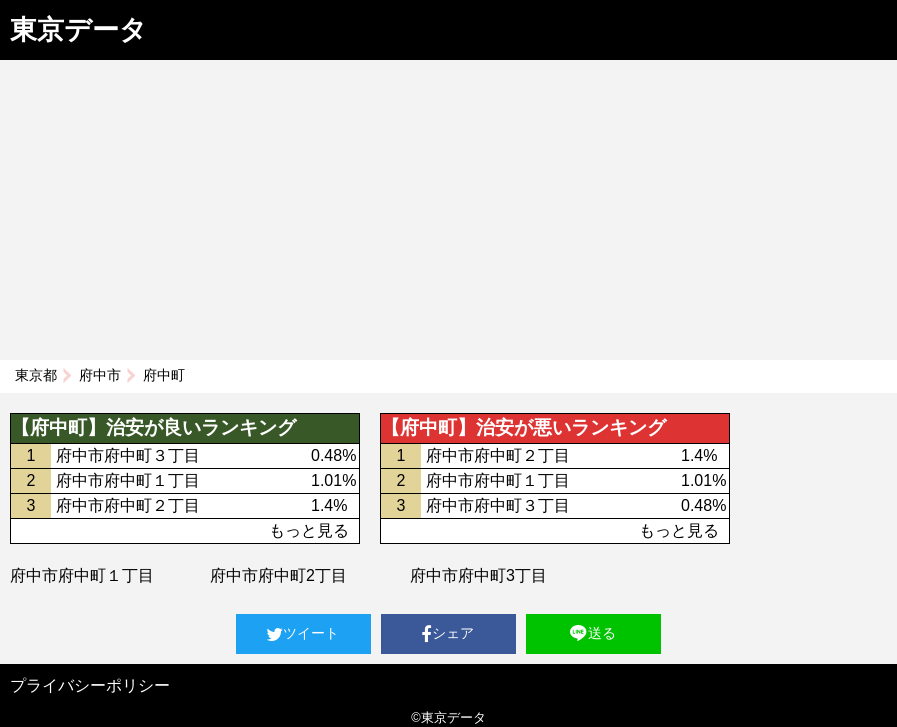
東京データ (78, 30)
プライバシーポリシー (90, 685)
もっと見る (309, 530)
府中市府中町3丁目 (478, 575)
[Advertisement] (448, 210)
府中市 (100, 375)
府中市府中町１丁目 (82, 575)
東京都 (36, 375)
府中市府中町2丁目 (278, 575)
